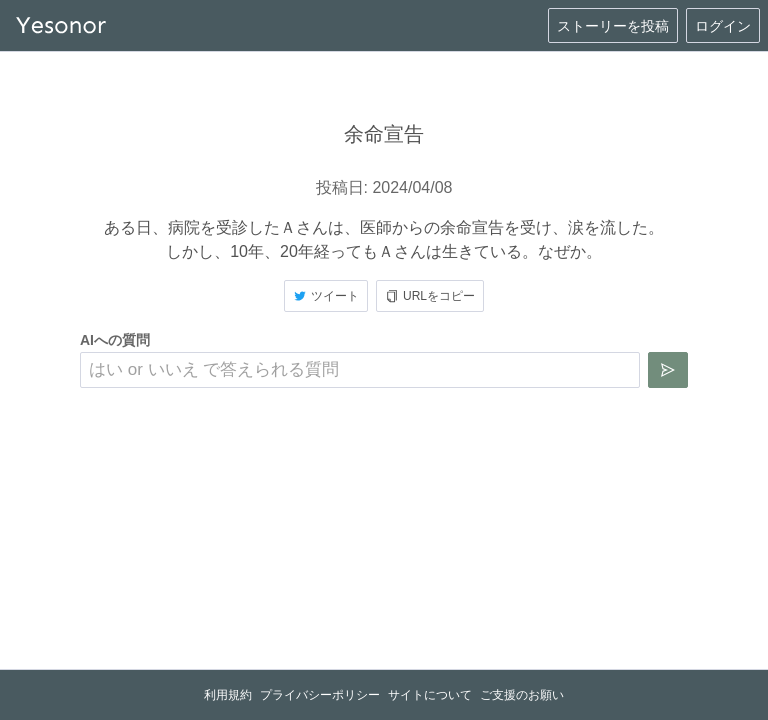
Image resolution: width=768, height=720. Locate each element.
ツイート (326, 296)
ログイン (723, 26)
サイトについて (430, 695)
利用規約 (228, 695)
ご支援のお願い (522, 695)
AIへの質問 (115, 340)
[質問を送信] (668, 370)
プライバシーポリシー (320, 695)
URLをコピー (430, 296)
